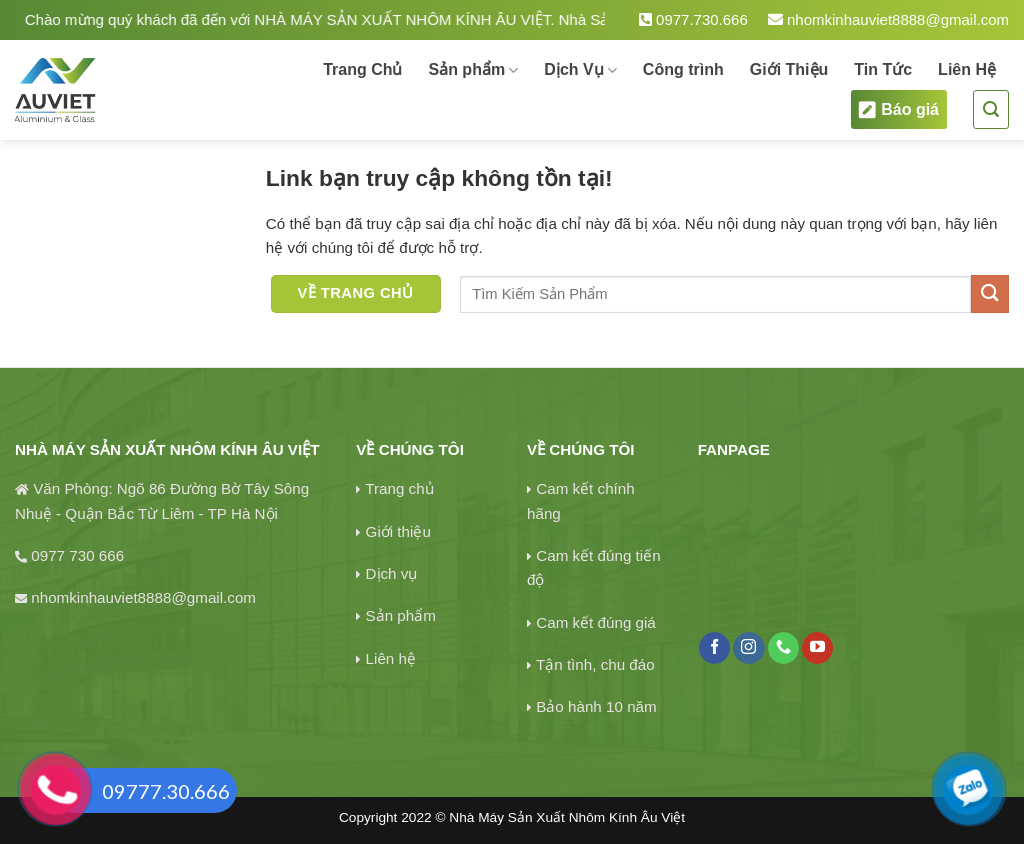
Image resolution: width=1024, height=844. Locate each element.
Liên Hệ (967, 69)
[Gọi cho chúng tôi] (783, 648)
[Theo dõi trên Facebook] (714, 648)
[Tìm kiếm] (991, 109)
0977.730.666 (693, 19)
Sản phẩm (473, 70)
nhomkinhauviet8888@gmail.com (888, 19)
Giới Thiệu (789, 69)
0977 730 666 (77, 555)
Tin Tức (883, 69)
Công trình (683, 69)
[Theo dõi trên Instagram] (748, 648)
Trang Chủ (362, 69)
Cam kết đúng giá (596, 622)
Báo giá (899, 109)
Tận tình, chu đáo (595, 664)
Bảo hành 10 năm (596, 706)
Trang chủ (399, 488)
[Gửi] (990, 293)
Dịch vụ (392, 573)
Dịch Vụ (580, 70)
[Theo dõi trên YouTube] (817, 648)
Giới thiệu (398, 531)
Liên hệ (391, 658)
